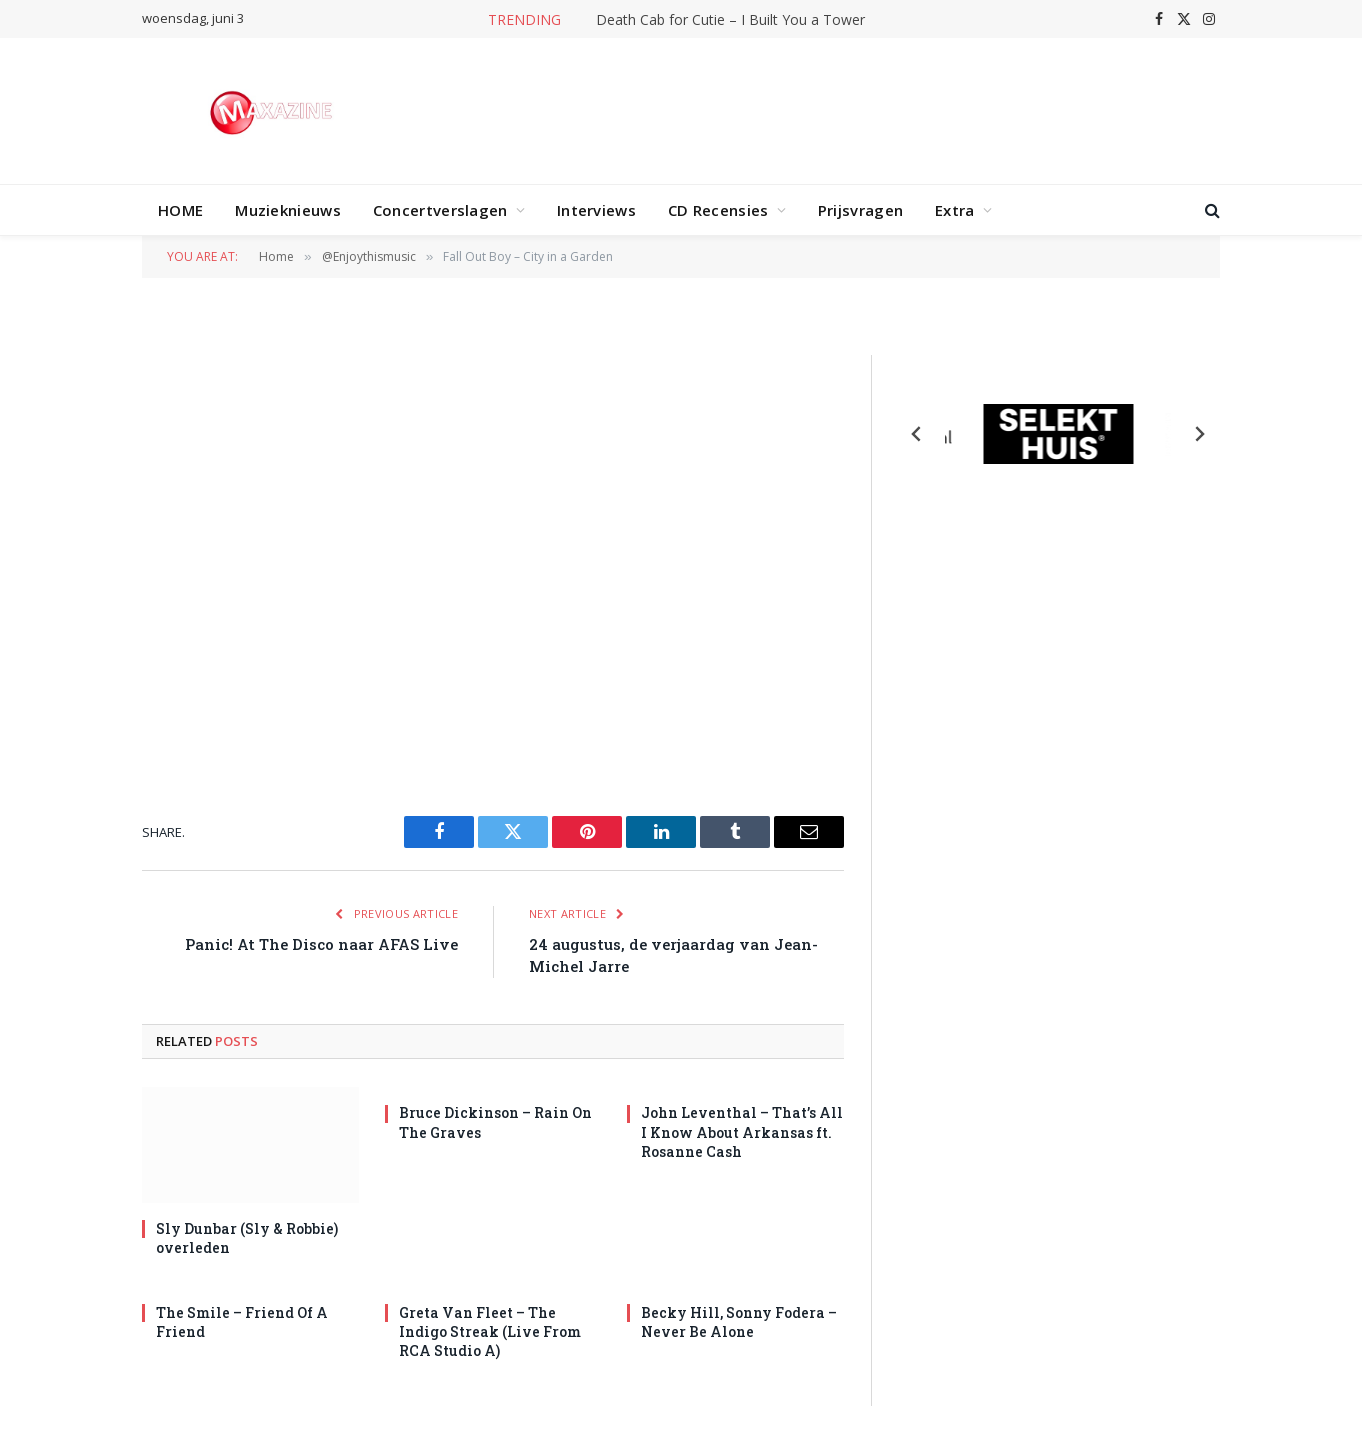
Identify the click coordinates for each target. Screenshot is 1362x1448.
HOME (180, 210)
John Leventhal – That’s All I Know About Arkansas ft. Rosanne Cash (742, 1131)
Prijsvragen (860, 210)
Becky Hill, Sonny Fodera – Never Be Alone (739, 1322)
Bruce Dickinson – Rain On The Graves (495, 1122)
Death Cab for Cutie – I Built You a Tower (730, 20)
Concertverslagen (440, 210)
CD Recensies (718, 210)
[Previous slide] (917, 434)
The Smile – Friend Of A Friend (242, 1322)
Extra (955, 210)
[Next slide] (1199, 434)
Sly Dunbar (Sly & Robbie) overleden (247, 1238)
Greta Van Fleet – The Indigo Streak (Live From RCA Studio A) (490, 1331)
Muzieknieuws (288, 210)
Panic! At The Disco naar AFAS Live (321, 944)
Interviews (596, 210)
